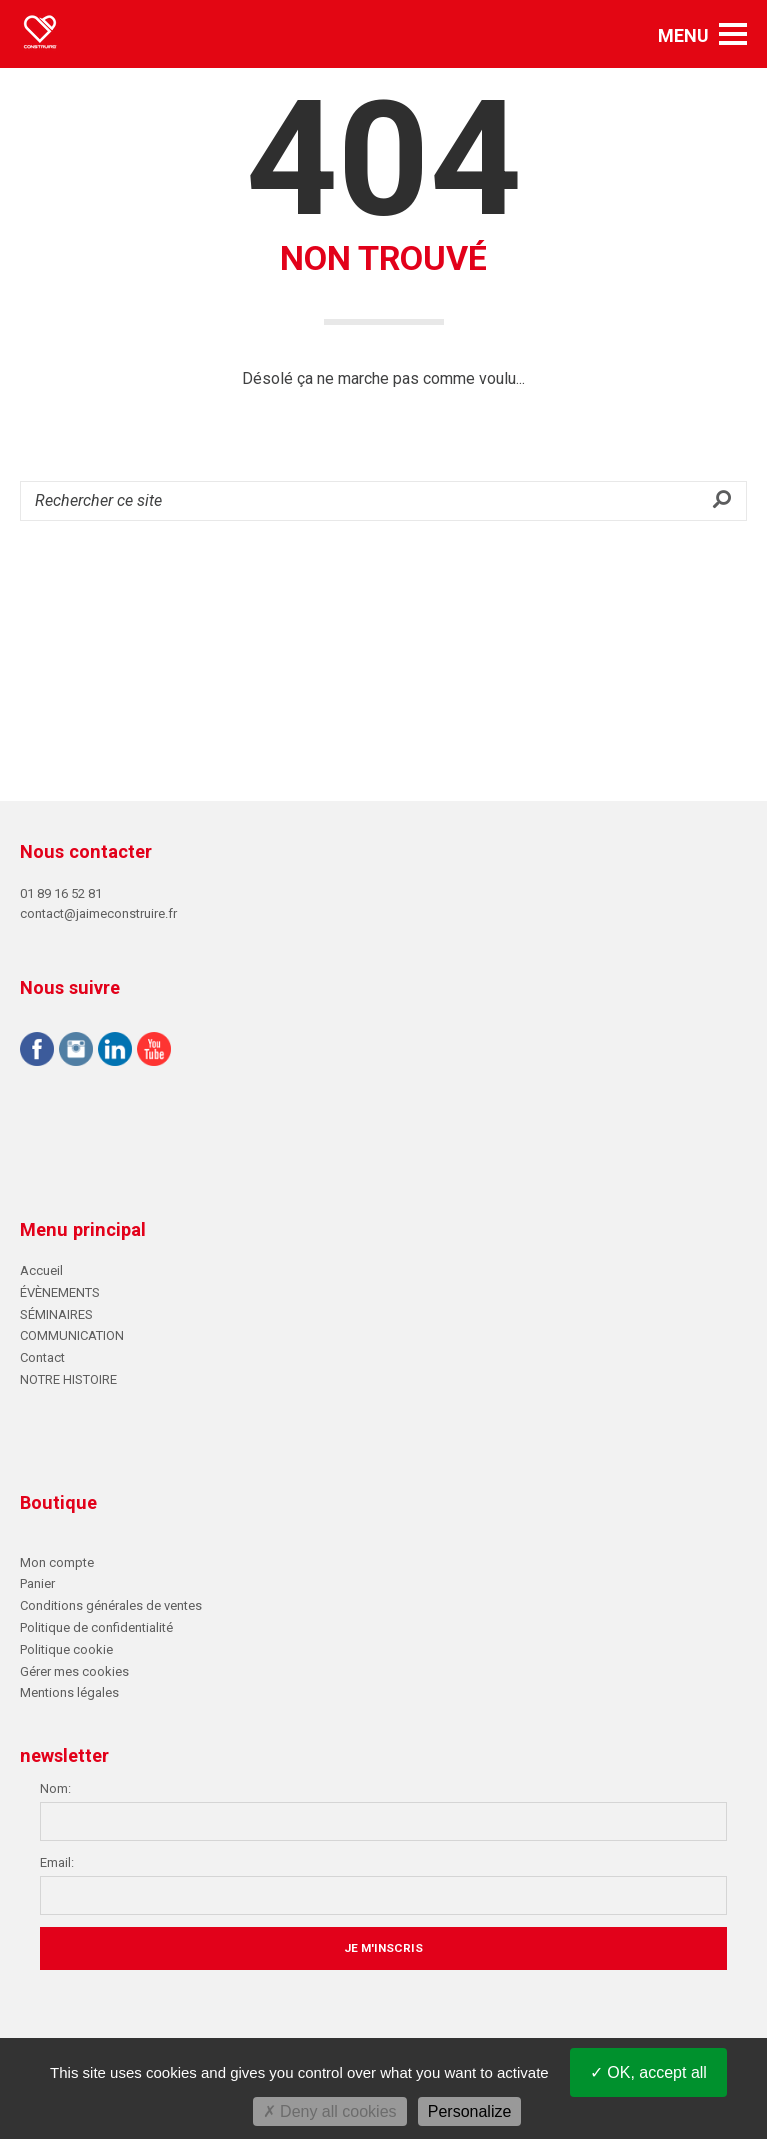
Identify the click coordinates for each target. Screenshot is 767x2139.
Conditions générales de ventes (111, 1605)
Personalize (470, 2111)
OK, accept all (648, 2072)
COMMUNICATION (72, 1335)
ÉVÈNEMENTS (60, 1292)
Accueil (41, 1270)
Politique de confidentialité (96, 1627)
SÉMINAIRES (56, 1314)
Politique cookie (66, 1649)
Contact (42, 1357)
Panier (37, 1583)
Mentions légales (69, 1692)
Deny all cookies (330, 2111)
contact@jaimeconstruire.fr (98, 913)
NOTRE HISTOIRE (68, 1379)
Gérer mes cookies (74, 1671)
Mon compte (57, 1562)
